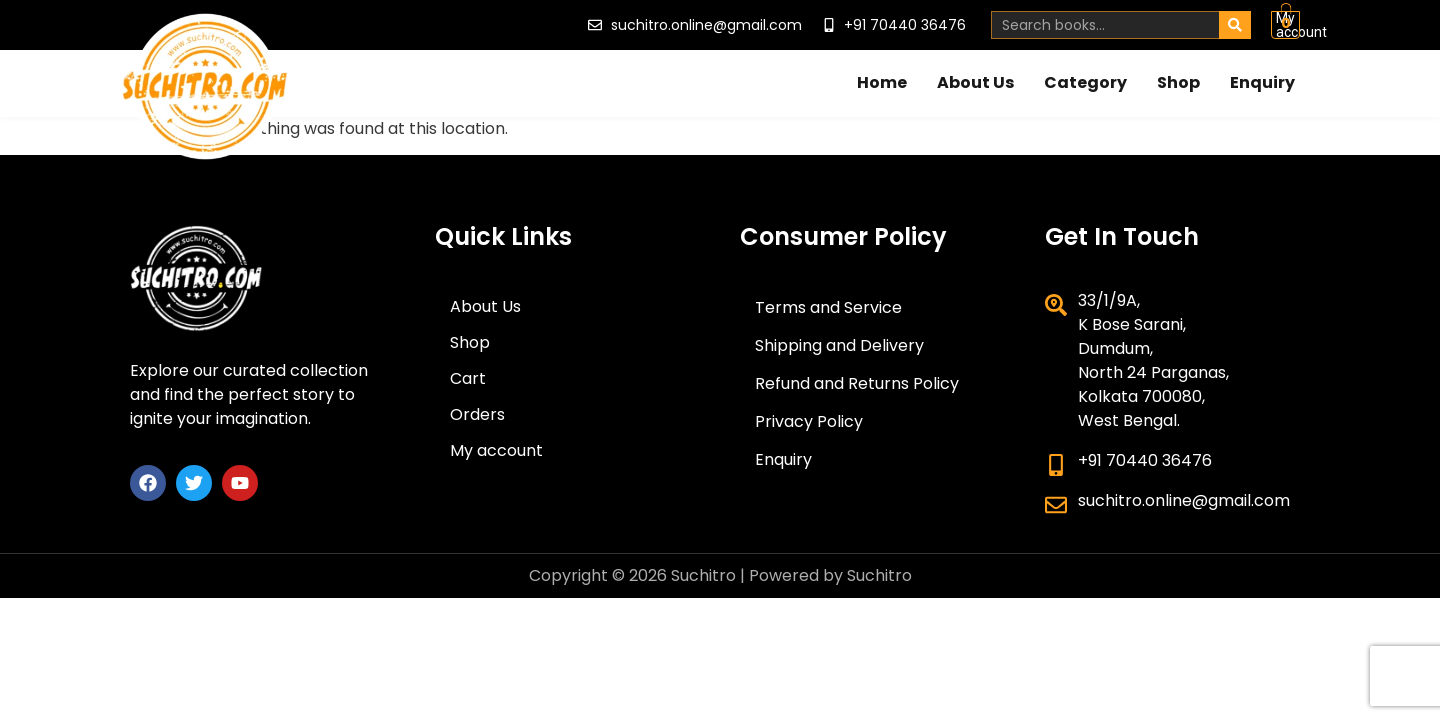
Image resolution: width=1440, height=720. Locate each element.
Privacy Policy (809, 421)
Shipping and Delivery (839, 345)
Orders (477, 414)
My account (1209, 22)
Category (1085, 77)
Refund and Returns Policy (857, 383)
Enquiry (1262, 77)
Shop (1178, 77)
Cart (468, 378)
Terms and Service (828, 307)
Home (882, 77)
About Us (975, 77)
